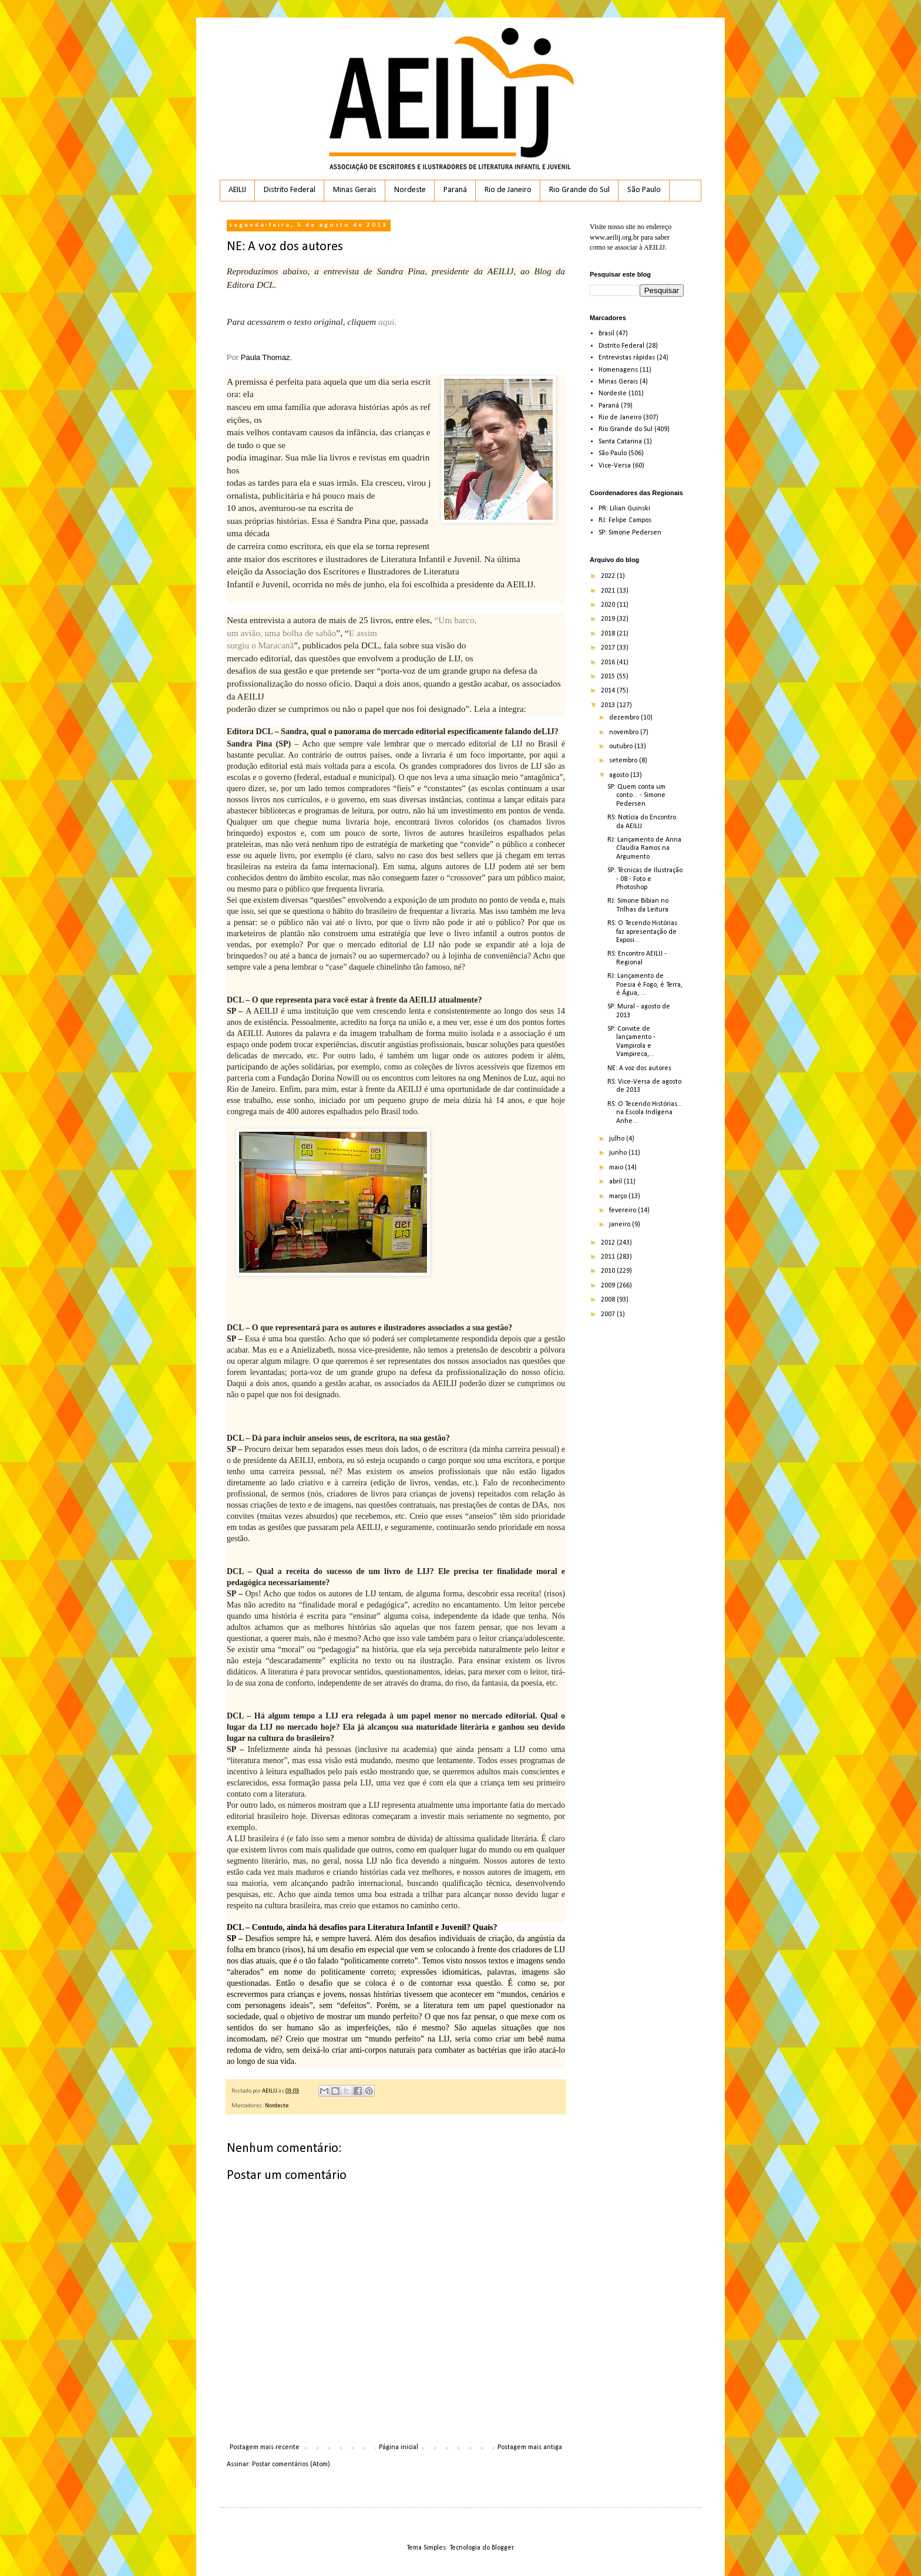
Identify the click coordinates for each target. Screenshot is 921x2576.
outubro (621, 746)
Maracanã (276, 645)
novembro (624, 732)
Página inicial (398, 2447)
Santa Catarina (620, 441)
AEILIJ (237, 190)
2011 (609, 1256)
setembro (624, 760)
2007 (609, 1314)
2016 (609, 662)
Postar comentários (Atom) (291, 2464)
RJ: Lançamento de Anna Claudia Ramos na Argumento (644, 848)
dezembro (625, 717)
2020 (609, 604)
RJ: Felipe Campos (625, 520)
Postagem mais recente (265, 2447)
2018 (609, 633)
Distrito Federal (289, 190)
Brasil (606, 333)
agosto (619, 775)
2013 (609, 705)
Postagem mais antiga (530, 2447)
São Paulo (644, 190)
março (618, 1196)
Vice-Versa (615, 465)
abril (616, 1181)
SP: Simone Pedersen (630, 532)
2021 (609, 590)
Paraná (455, 190)
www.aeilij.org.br (614, 237)
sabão (325, 633)
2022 (609, 576)
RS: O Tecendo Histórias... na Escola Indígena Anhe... (645, 1113)
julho (617, 1138)
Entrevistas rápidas (627, 357)
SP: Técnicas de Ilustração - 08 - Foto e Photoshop (645, 879)
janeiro (620, 1224)
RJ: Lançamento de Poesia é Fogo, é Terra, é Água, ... (645, 985)
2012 (609, 1242)
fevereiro (623, 1210)
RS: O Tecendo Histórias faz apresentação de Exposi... (642, 932)
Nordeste (410, 190)
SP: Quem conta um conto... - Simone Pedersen (636, 795)
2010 (609, 1270)
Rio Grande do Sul (579, 190)
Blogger (502, 2547)
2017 (609, 647)
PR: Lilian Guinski (624, 508)
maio (617, 1167)
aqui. (387, 322)
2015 (609, 676)
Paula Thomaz (265, 357)
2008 (609, 1299)
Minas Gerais (355, 190)
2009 (609, 1285)
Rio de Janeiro (508, 190)
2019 (609, 619)
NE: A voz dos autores (639, 1068)
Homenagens (618, 370)
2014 (609, 690)
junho (618, 1152)
